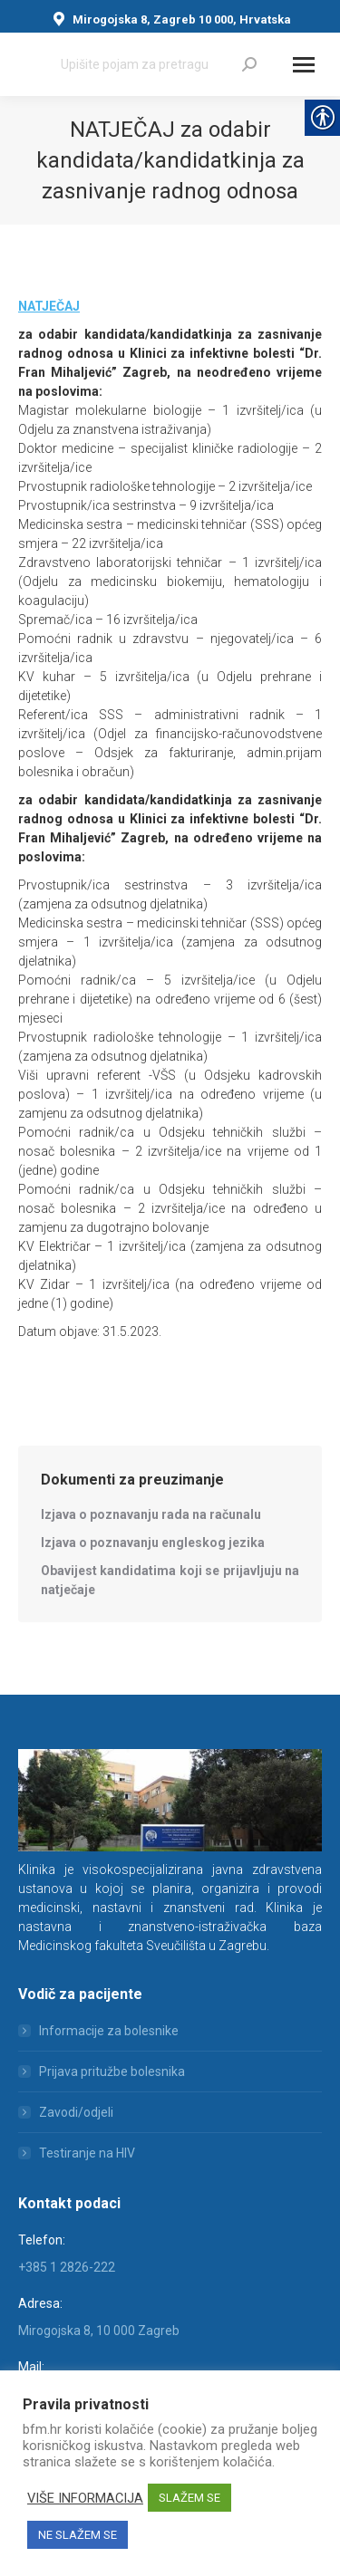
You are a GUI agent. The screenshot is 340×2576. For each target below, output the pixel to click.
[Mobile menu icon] (304, 64)
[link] (249, 64)
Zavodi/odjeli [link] (76, 2112)
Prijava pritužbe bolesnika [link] (112, 2071)
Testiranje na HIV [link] (87, 2153)
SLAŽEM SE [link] (189, 2497)
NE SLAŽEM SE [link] (77, 2535)
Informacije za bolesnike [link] (109, 2030)
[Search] (158, 64)
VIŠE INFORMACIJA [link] (85, 2498)
